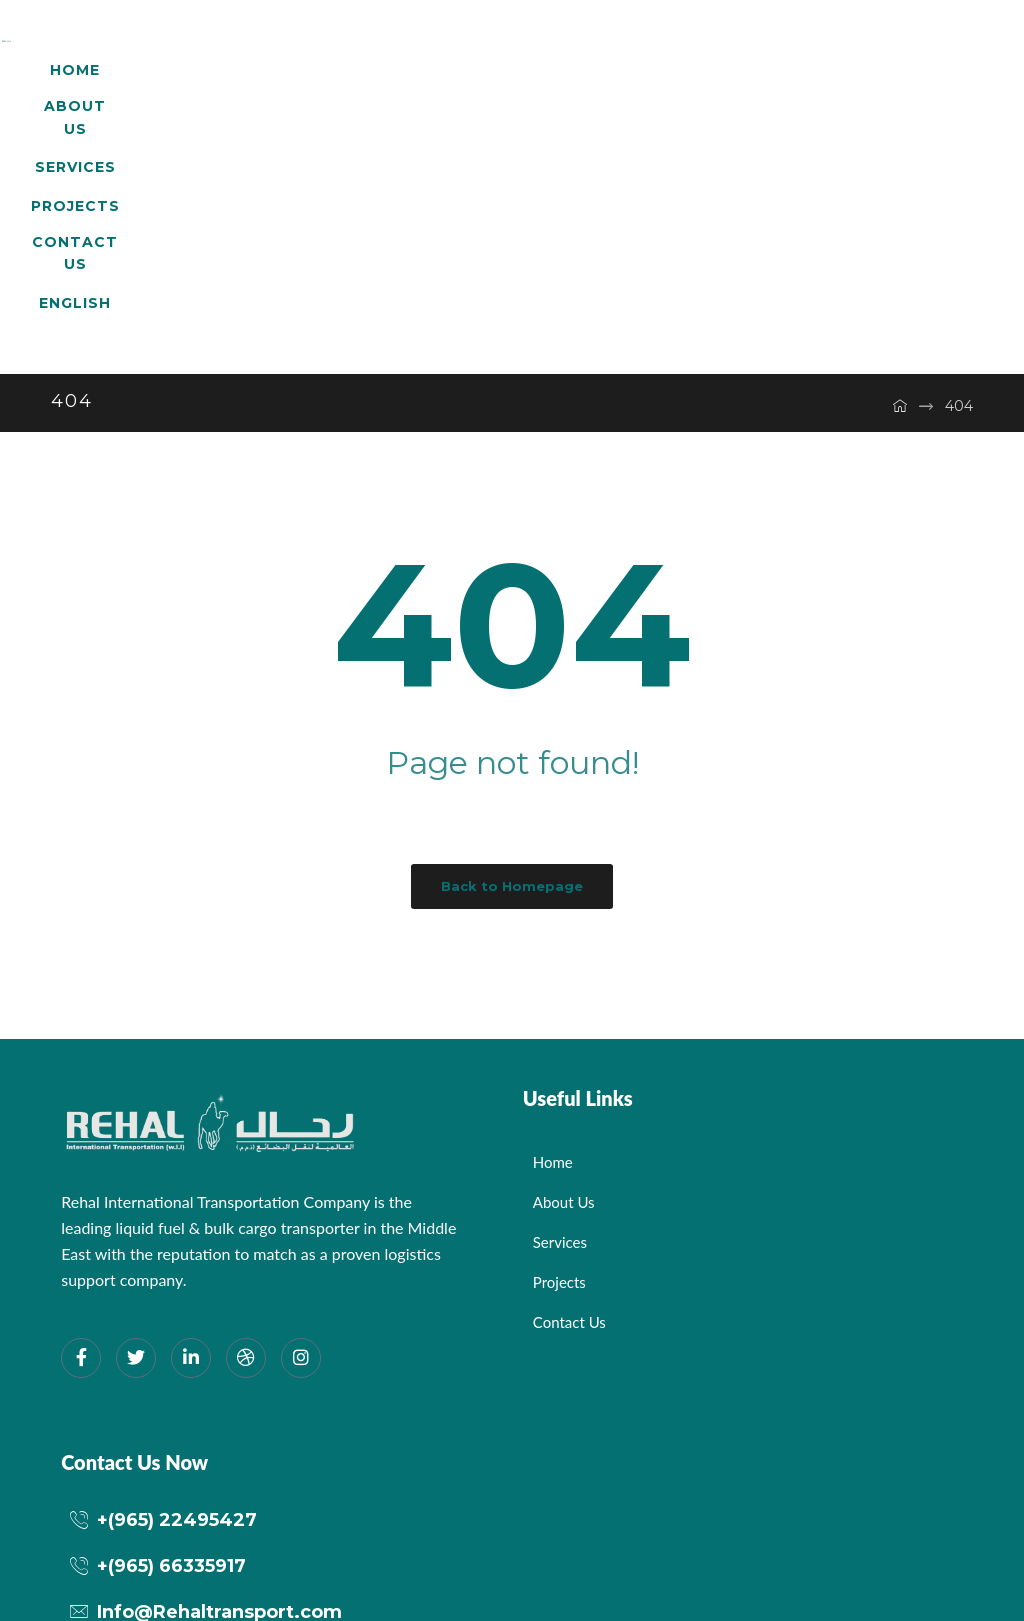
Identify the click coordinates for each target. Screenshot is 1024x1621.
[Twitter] (136, 1164)
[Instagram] (301, 1164)
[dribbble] (246, 1164)
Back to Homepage (512, 692)
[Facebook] (81, 1164)
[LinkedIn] (191, 1164)
